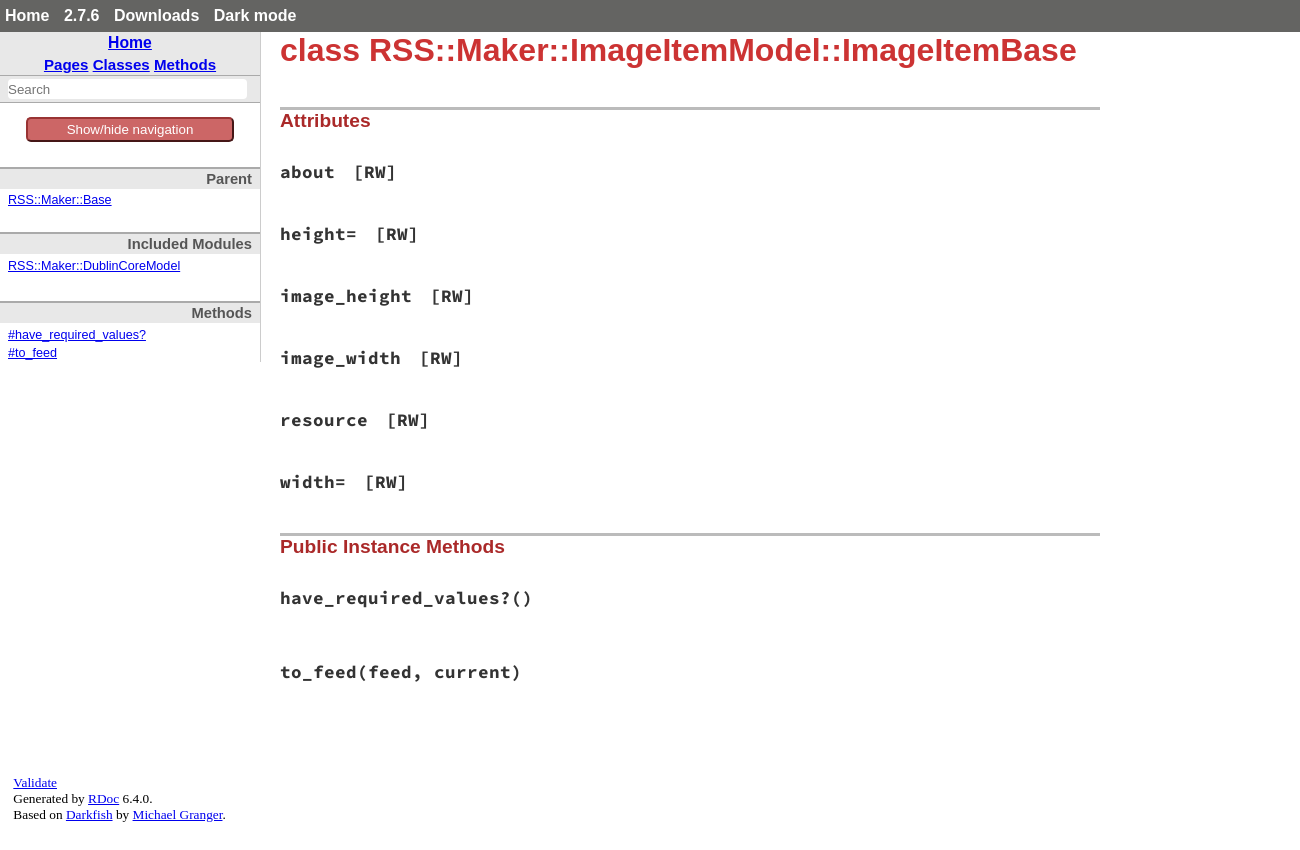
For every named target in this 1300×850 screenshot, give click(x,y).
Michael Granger (178, 814)
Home (27, 15)
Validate (35, 782)
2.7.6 (82, 15)
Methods (185, 64)
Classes (121, 64)
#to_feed (32, 353)
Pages (66, 64)
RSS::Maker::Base (60, 200)
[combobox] (127, 89)
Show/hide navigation (130, 129)
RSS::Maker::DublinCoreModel (94, 266)
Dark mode (255, 15)
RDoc (103, 798)
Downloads (156, 15)
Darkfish (89, 814)
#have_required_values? (77, 335)
